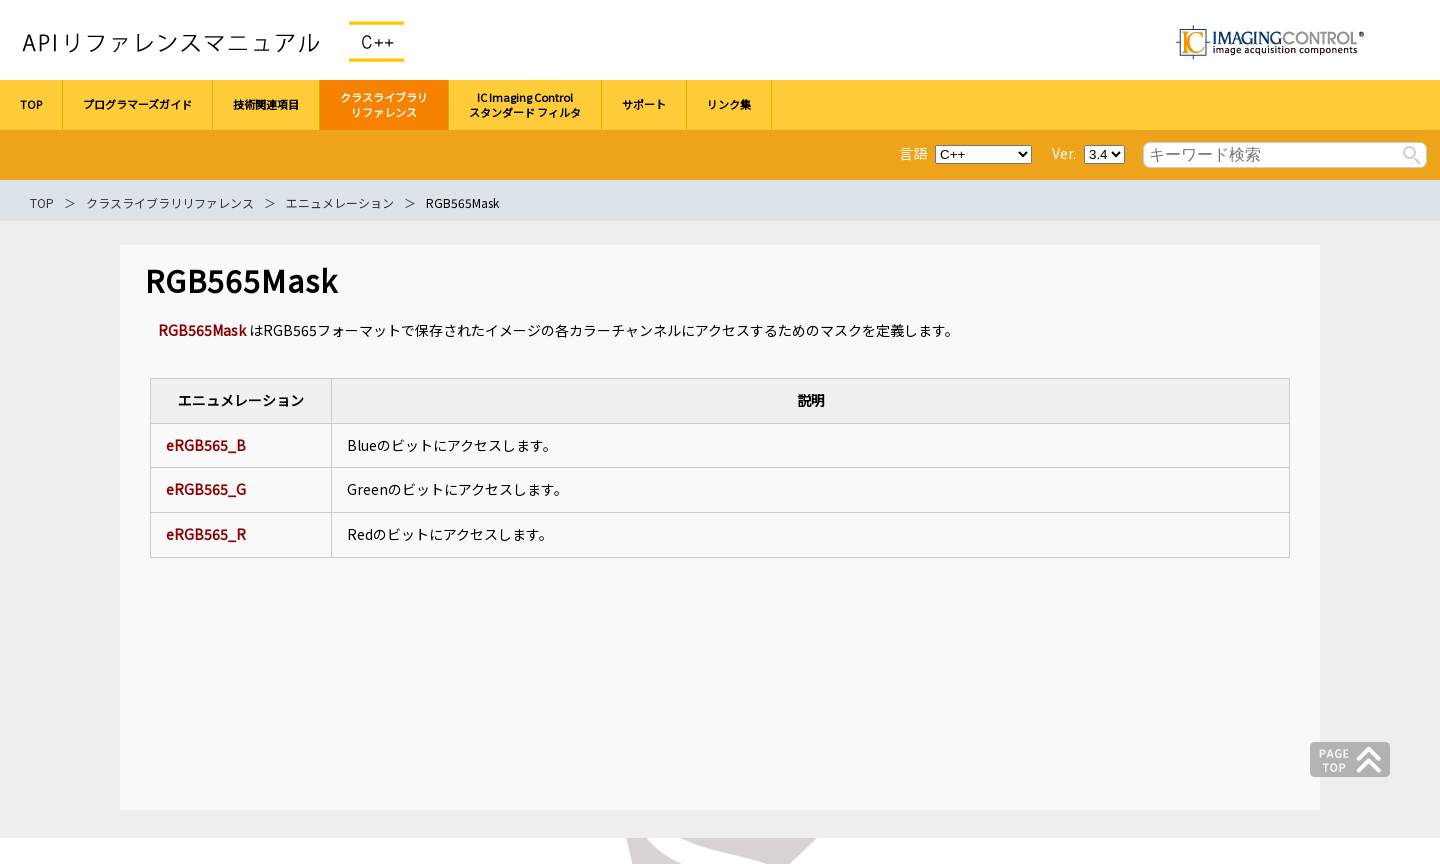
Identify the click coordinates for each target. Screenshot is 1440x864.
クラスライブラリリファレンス (170, 202)
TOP (42, 202)
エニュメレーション (340, 202)
